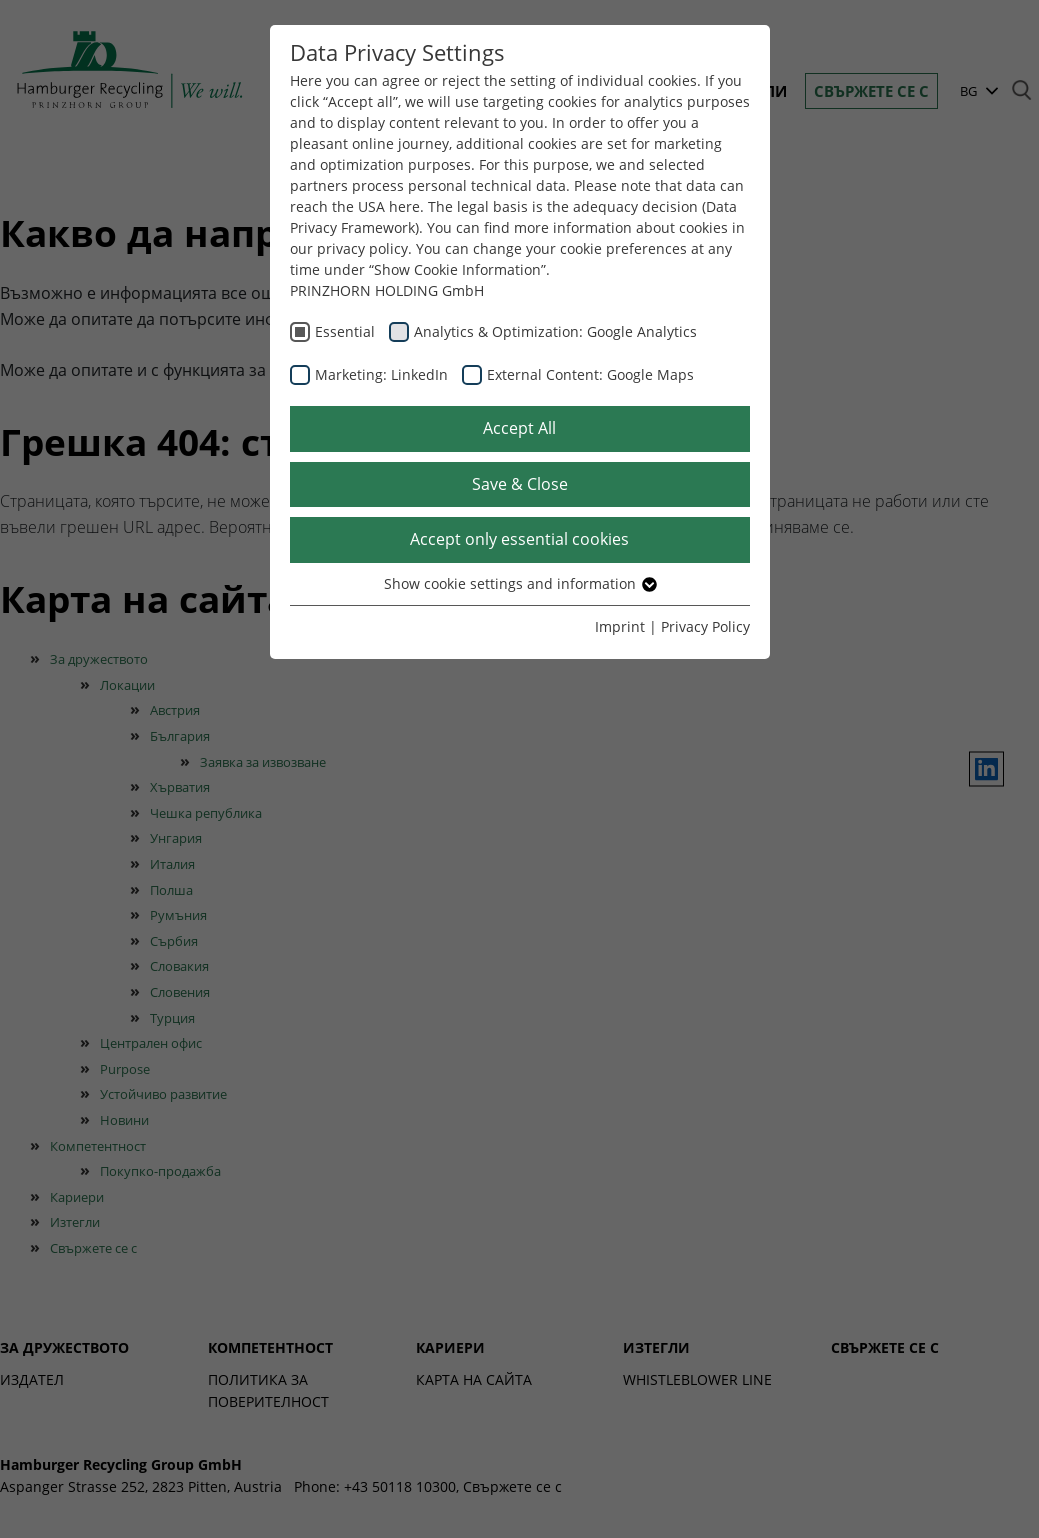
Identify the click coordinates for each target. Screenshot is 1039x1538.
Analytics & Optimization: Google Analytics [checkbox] (555, 331)
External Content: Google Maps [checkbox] (590, 374)
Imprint (620, 626)
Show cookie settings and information (519, 583)
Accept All (519, 428)
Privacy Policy (705, 626)
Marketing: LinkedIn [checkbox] (381, 374)
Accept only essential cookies (519, 539)
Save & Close (520, 484)
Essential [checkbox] (345, 331)
